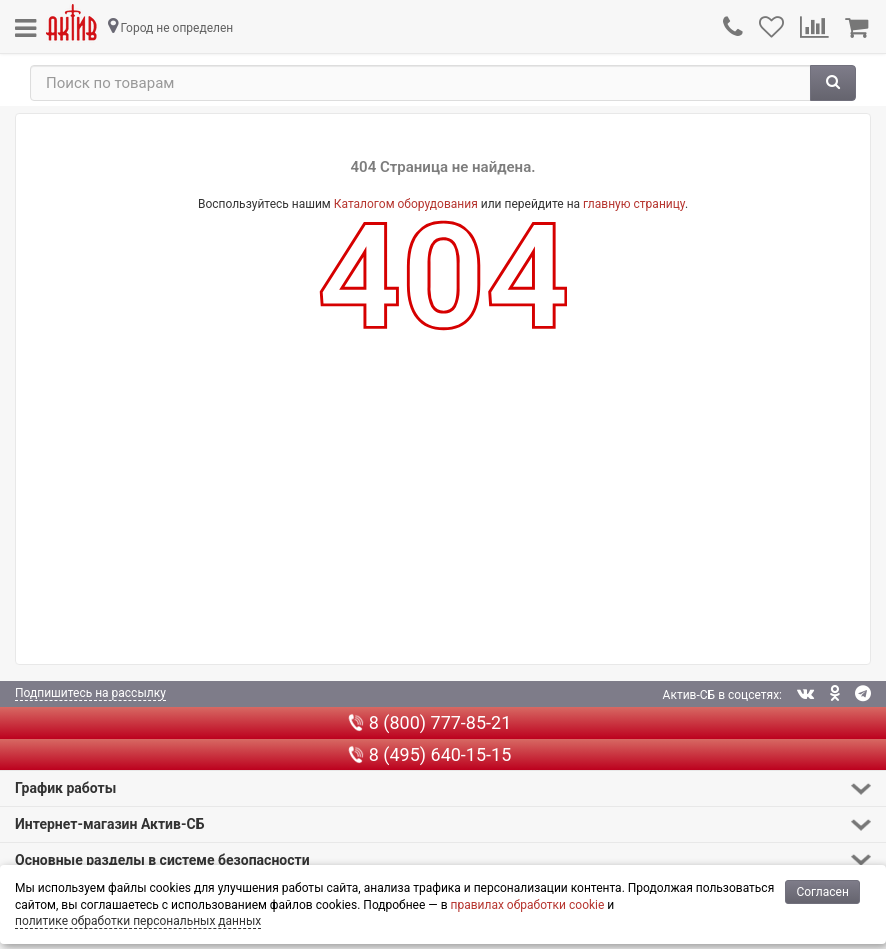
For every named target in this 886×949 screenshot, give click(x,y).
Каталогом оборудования (406, 204)
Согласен (822, 892)
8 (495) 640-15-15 (430, 754)
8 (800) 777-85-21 (430, 722)
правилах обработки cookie (527, 905)
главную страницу (634, 204)
